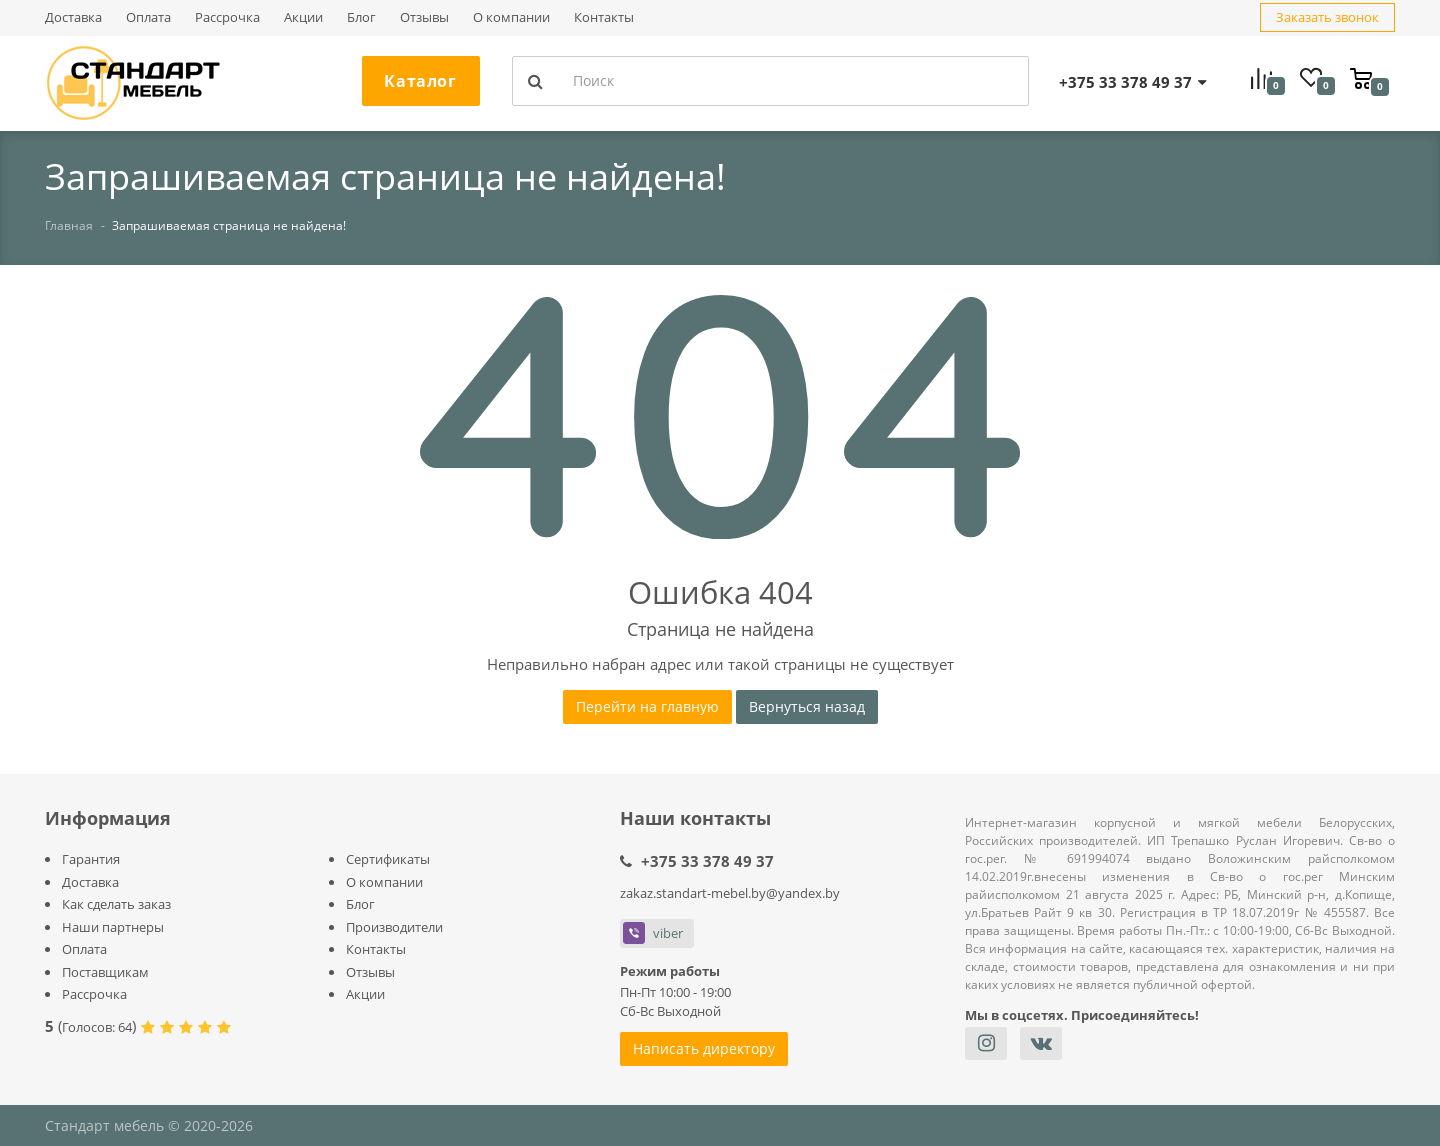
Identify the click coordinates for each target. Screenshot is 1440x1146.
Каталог (420, 81)
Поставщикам (105, 972)
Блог (361, 17)
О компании (511, 17)
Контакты (604, 17)
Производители (394, 927)
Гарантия (91, 859)
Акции (303, 17)
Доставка (73, 17)
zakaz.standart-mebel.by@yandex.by (730, 893)
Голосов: (97, 1027)
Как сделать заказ (116, 904)
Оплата (148, 17)
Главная (69, 225)
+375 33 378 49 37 (707, 861)
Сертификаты (388, 859)
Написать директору (704, 1048)
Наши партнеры (113, 927)
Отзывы (424, 17)
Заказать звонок (1327, 17)
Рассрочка (227, 17)
